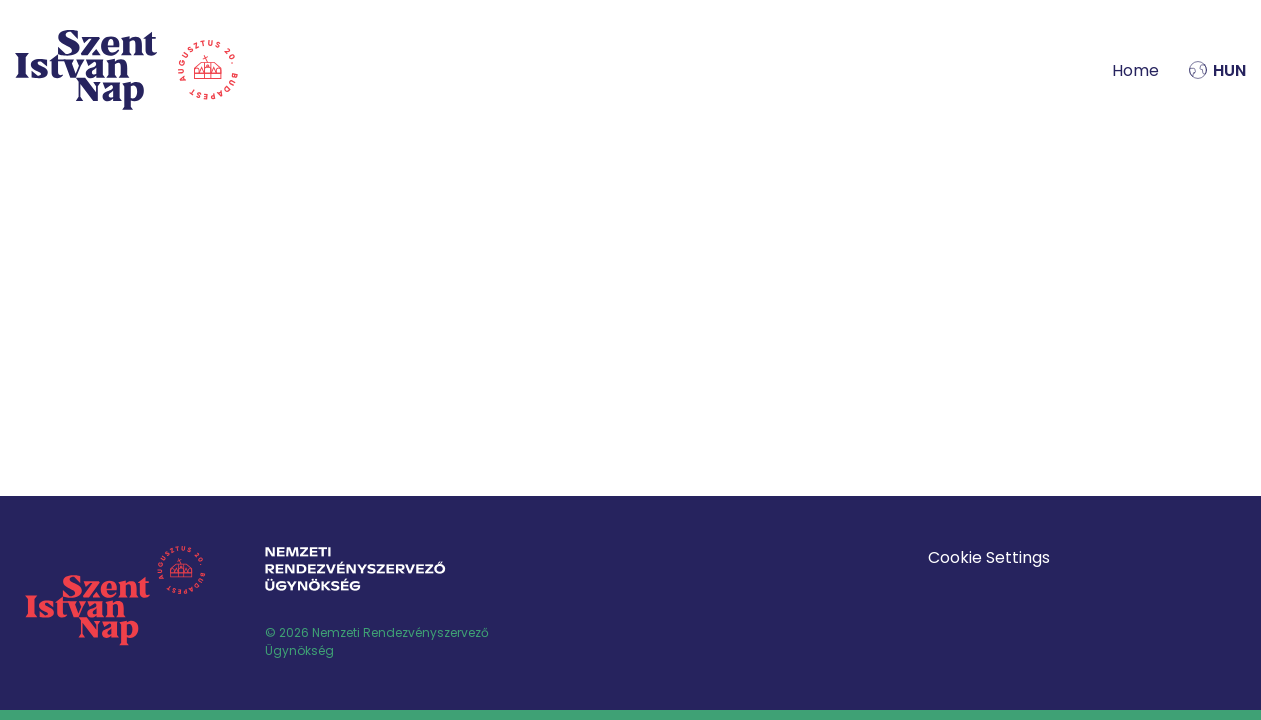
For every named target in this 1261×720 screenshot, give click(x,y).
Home (1135, 70)
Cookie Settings (989, 557)
